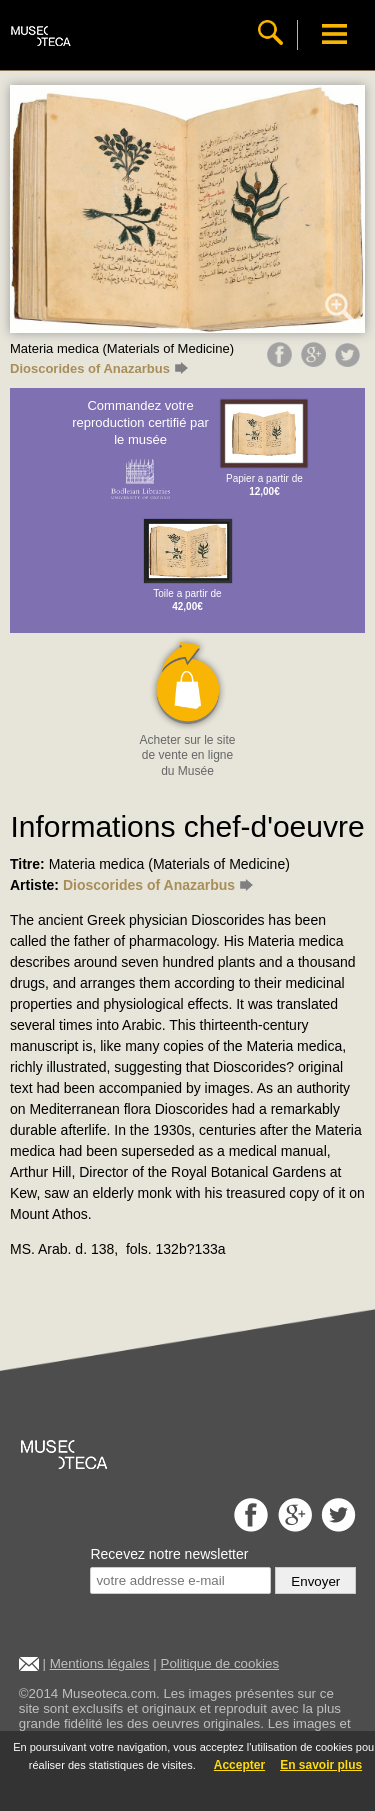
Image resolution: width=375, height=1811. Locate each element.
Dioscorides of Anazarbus (99, 368)
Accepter (239, 1765)
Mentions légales (100, 1663)
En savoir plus (321, 1765)
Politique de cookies (220, 1663)
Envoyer (315, 1581)
